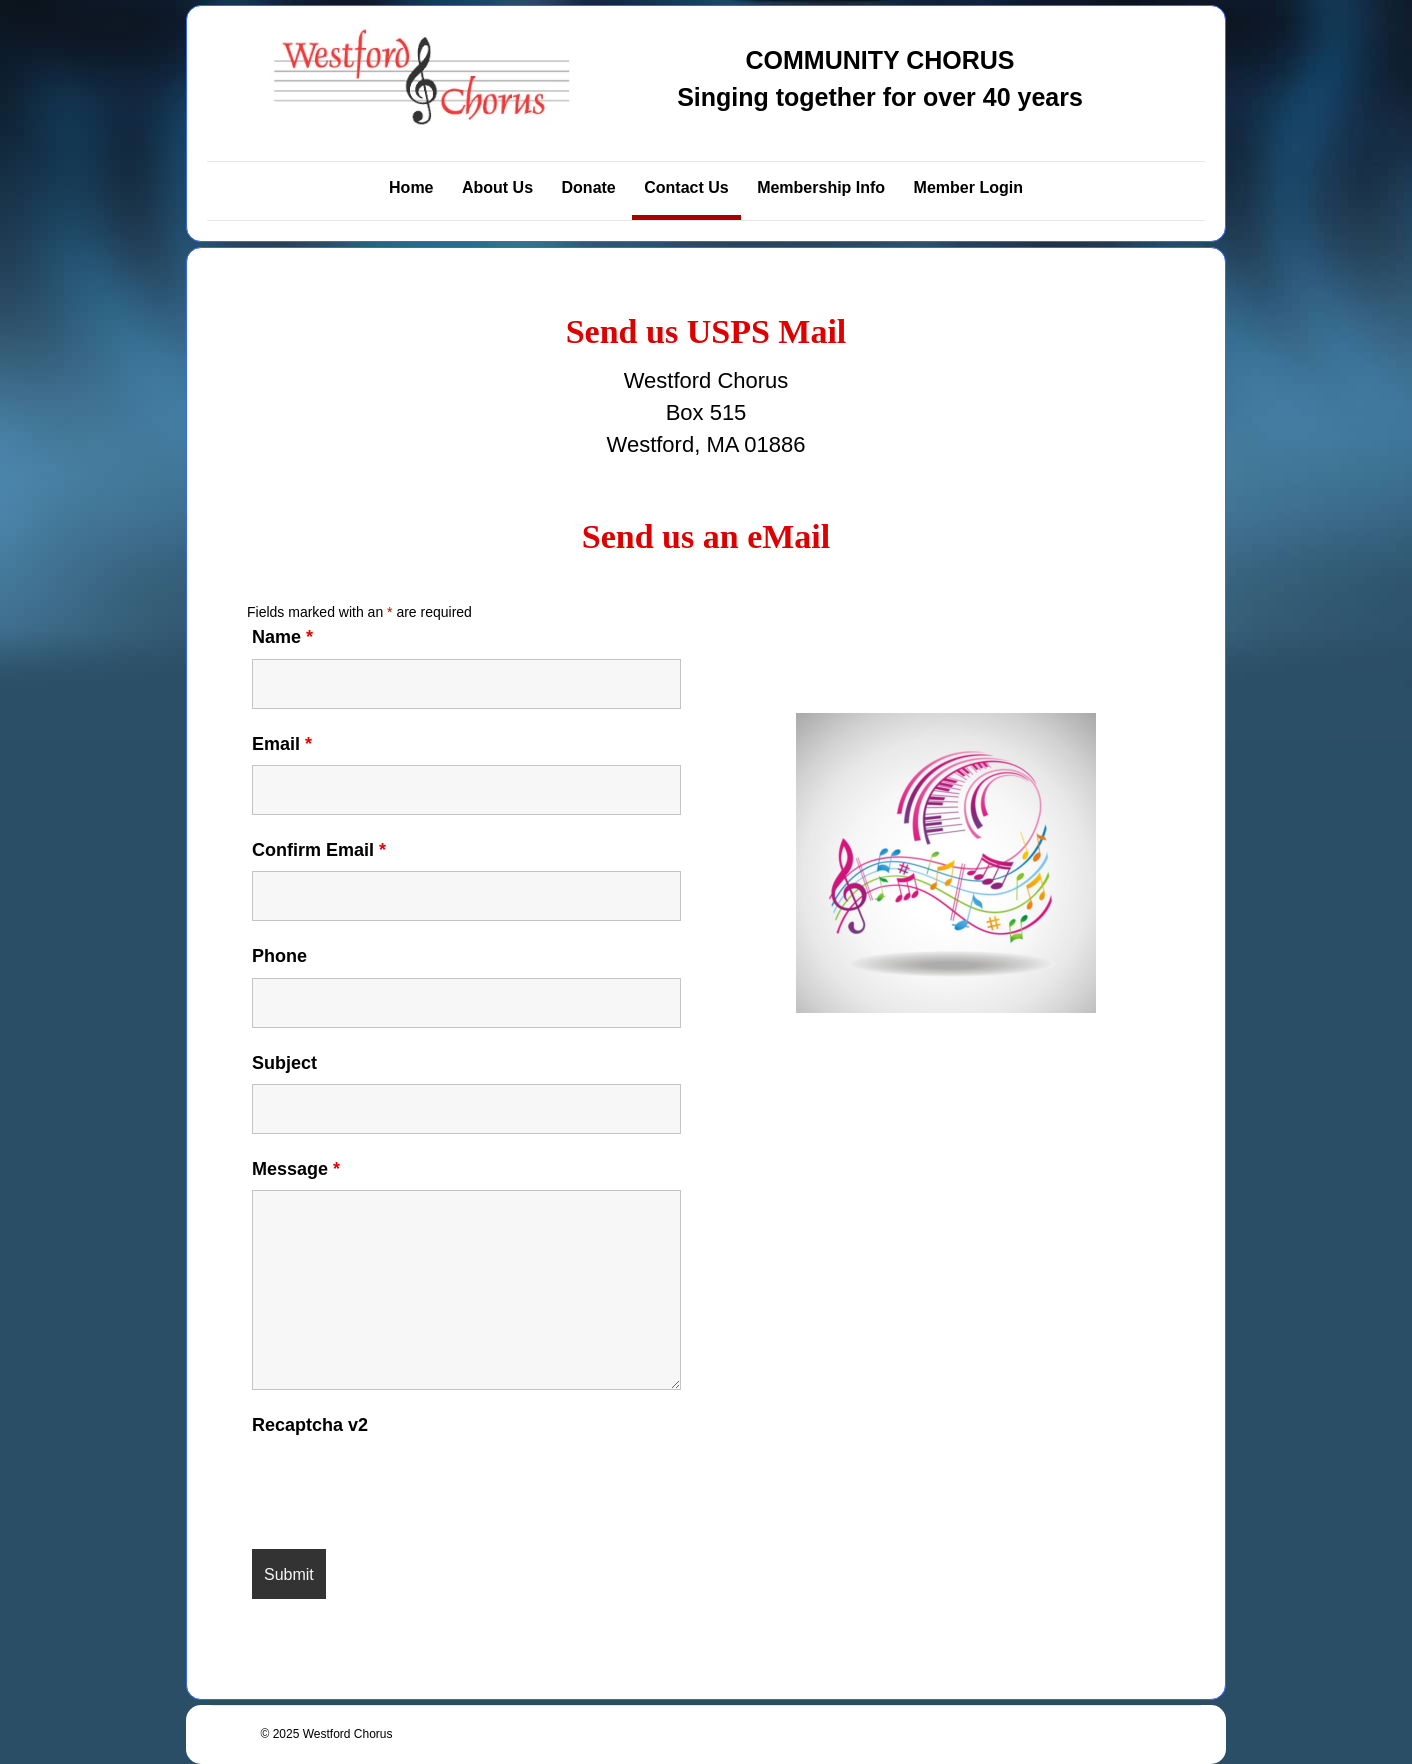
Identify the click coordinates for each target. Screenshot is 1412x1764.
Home (411, 187)
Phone (279, 956)
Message (296, 1169)
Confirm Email (319, 850)
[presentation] (404, 1485)
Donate (589, 187)
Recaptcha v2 (310, 1425)
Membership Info (821, 187)
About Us (497, 187)
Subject (284, 1063)
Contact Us (686, 187)
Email (282, 744)
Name (282, 637)
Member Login (968, 187)
